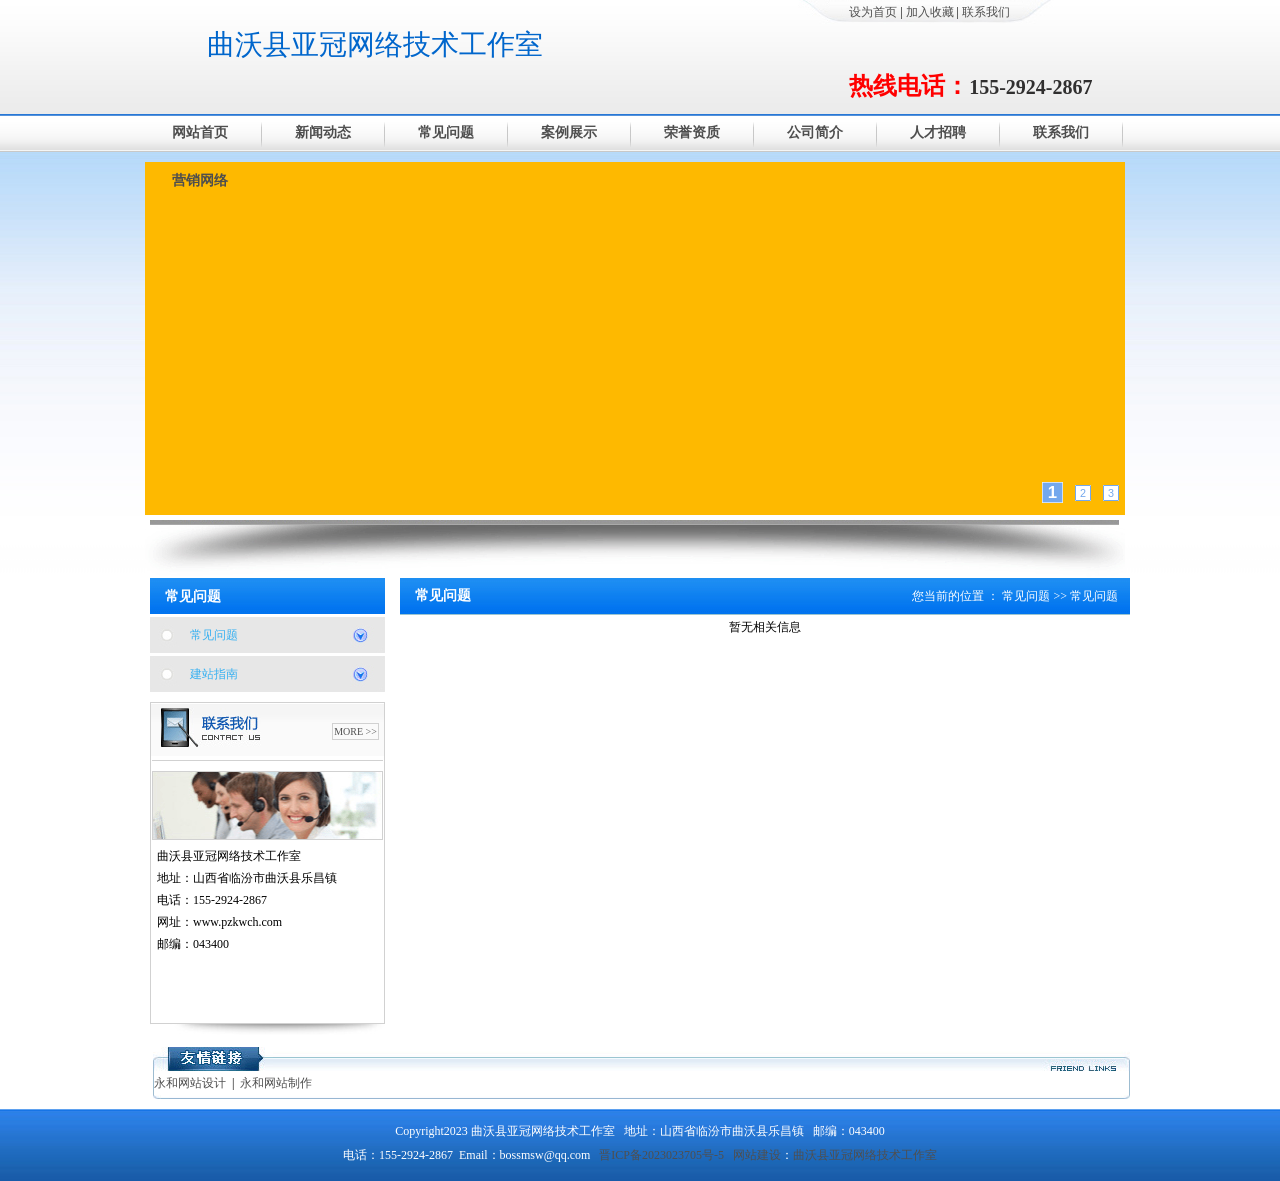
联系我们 (986, 12)
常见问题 (446, 132)
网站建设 (757, 1155)
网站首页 (200, 132)
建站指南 (214, 674)
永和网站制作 (276, 1083)
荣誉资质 (692, 132)
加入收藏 (930, 12)
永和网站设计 (190, 1083)
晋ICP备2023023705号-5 (661, 1155)
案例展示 (569, 132)
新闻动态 (323, 132)
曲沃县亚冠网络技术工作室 (375, 44)
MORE (348, 731)
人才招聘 (938, 132)
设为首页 (873, 12)
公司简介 (815, 132)
